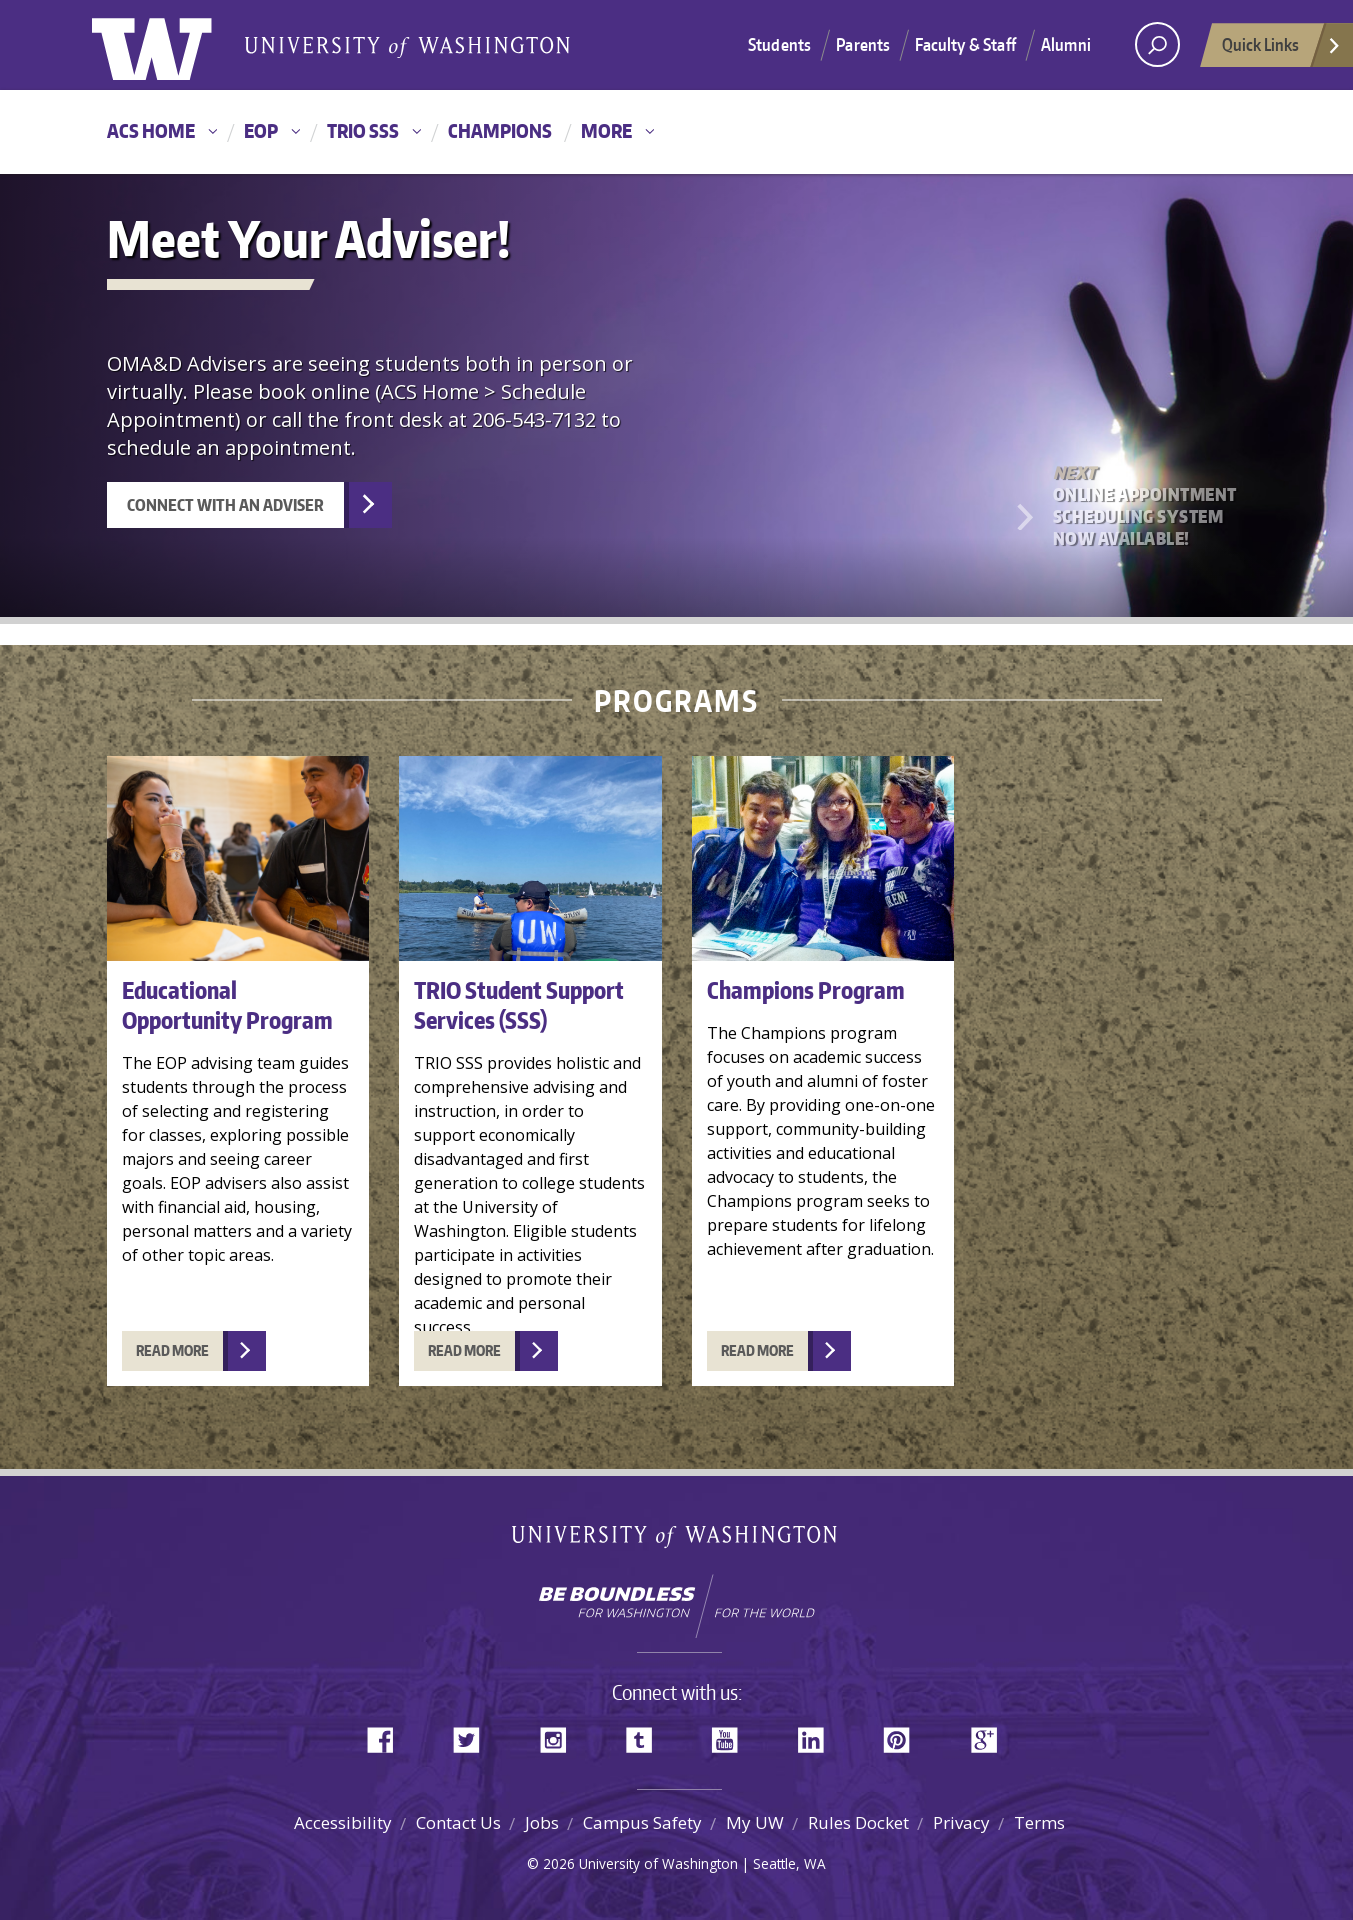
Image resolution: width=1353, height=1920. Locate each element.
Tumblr (646, 1735)
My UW (755, 1822)
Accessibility (343, 1822)
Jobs (542, 1822)
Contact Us (458, 1822)
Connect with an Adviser (225, 505)
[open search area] (1157, 44)
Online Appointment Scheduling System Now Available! (1147, 505)
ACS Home (151, 130)
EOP (261, 130)
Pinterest (904, 1735)
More (606, 130)
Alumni (1066, 44)
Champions (500, 130)
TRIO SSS (363, 130)
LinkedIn (818, 1735)
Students (779, 44)
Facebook (388, 1735)
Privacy (961, 1822)
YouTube (732, 1735)
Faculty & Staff (965, 44)
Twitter (474, 1735)
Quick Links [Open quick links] (1282, 50)
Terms (1039, 1822)
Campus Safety (642, 1822)
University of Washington (173, 45)
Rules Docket (858, 1822)
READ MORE (172, 1350)
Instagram (560, 1735)
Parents (863, 44)
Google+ (990, 1735)
